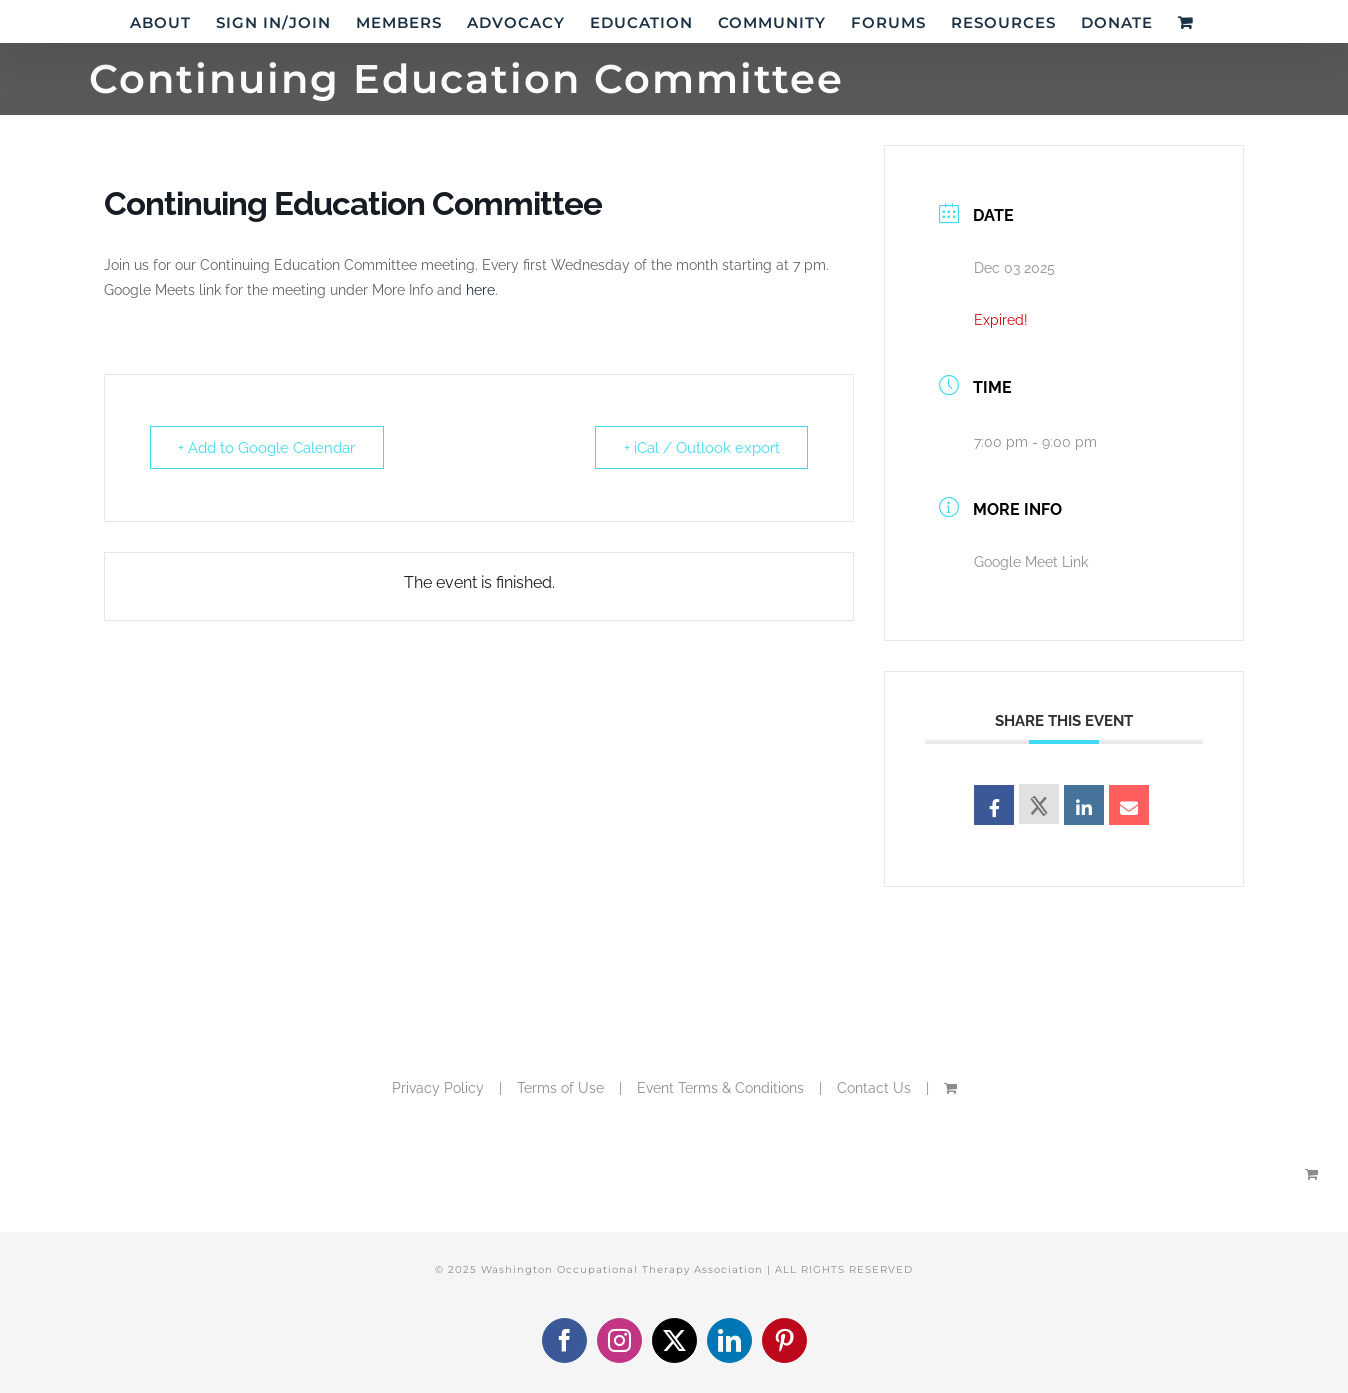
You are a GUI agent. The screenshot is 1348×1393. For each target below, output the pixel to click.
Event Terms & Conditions (720, 1088)
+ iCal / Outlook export (701, 448)
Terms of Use (560, 1088)
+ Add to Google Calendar (267, 448)
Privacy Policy (438, 1088)
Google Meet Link (1031, 562)
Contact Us (874, 1088)
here (480, 290)
